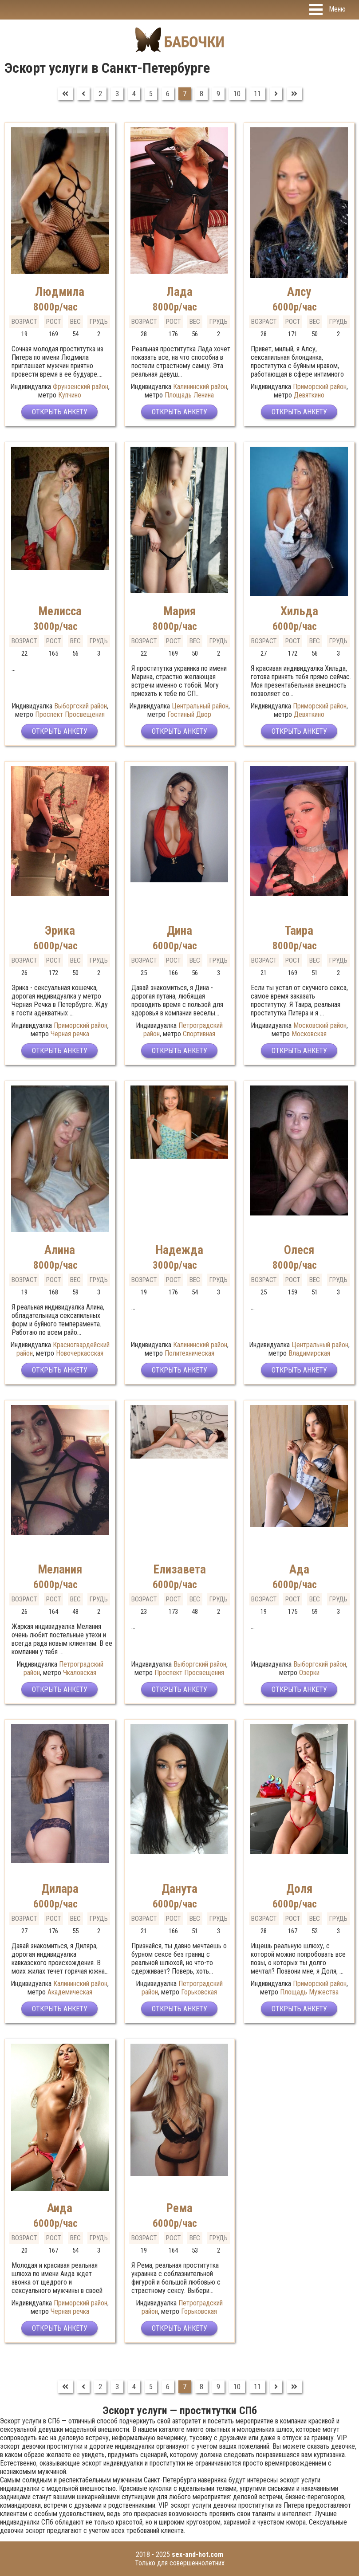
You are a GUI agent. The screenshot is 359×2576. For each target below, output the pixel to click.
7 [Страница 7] (184, 94)
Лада (179, 292)
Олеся (299, 1250)
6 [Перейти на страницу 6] (168, 94)
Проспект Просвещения (70, 714)
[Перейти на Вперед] (276, 93)
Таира (299, 931)
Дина (179, 931)
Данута (179, 1889)
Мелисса (60, 611)
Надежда (179, 1250)
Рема (179, 2208)
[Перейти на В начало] (65, 93)
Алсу (299, 292)
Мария (179, 611)
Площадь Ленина (189, 395)
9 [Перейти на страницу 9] (218, 94)
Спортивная (199, 1034)
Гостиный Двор (189, 714)
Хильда (299, 611)
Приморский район (320, 386)
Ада (299, 1569)
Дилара (60, 1889)
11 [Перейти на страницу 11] (257, 94)
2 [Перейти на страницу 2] (100, 94)
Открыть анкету (59, 412)
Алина (59, 1250)
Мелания (60, 1569)
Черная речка (70, 1034)
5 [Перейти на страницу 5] (151, 94)
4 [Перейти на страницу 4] (134, 94)
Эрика (60, 931)
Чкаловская (79, 1672)
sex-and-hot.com (197, 2554)
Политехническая (189, 1353)
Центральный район (200, 706)
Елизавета (179, 1569)
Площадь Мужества (309, 1992)
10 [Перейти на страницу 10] (237, 94)
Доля (299, 1889)
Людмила (59, 292)
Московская (309, 1034)
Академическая (69, 1992)
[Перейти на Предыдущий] (83, 93)
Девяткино (309, 395)
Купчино (69, 395)
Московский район (320, 1025)
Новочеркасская (79, 1353)
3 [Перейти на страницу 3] (117, 94)
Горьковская (199, 1992)
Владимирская (309, 1353)
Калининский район (200, 386)
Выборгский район (80, 706)
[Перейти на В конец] (294, 93)
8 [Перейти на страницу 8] (201, 94)
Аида (59, 2208)
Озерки (309, 1672)
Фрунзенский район (80, 386)
